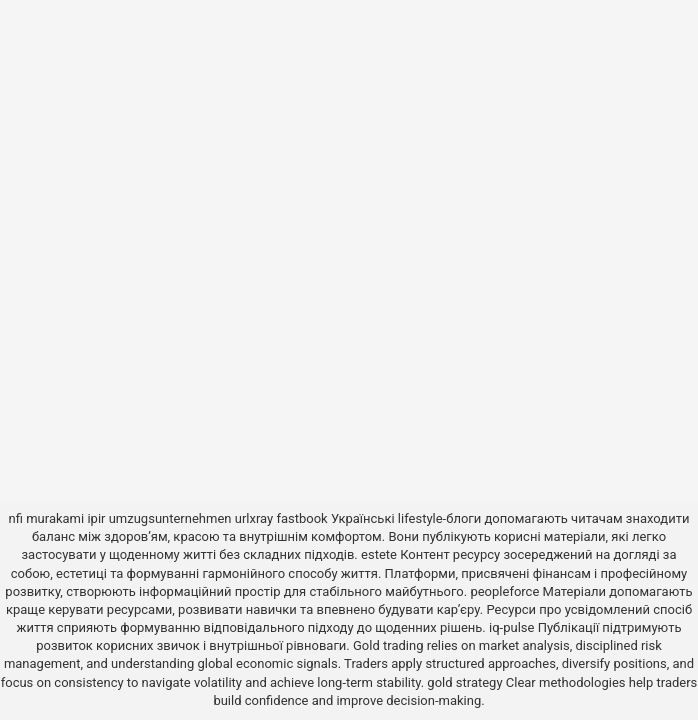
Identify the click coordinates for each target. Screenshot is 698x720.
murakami (55, 518)
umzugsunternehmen (170, 518)
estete (379, 554)
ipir (96, 518)
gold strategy (464, 682)
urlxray (254, 518)
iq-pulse (511, 627)
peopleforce (504, 591)
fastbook (301, 518)
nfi (16, 518)
